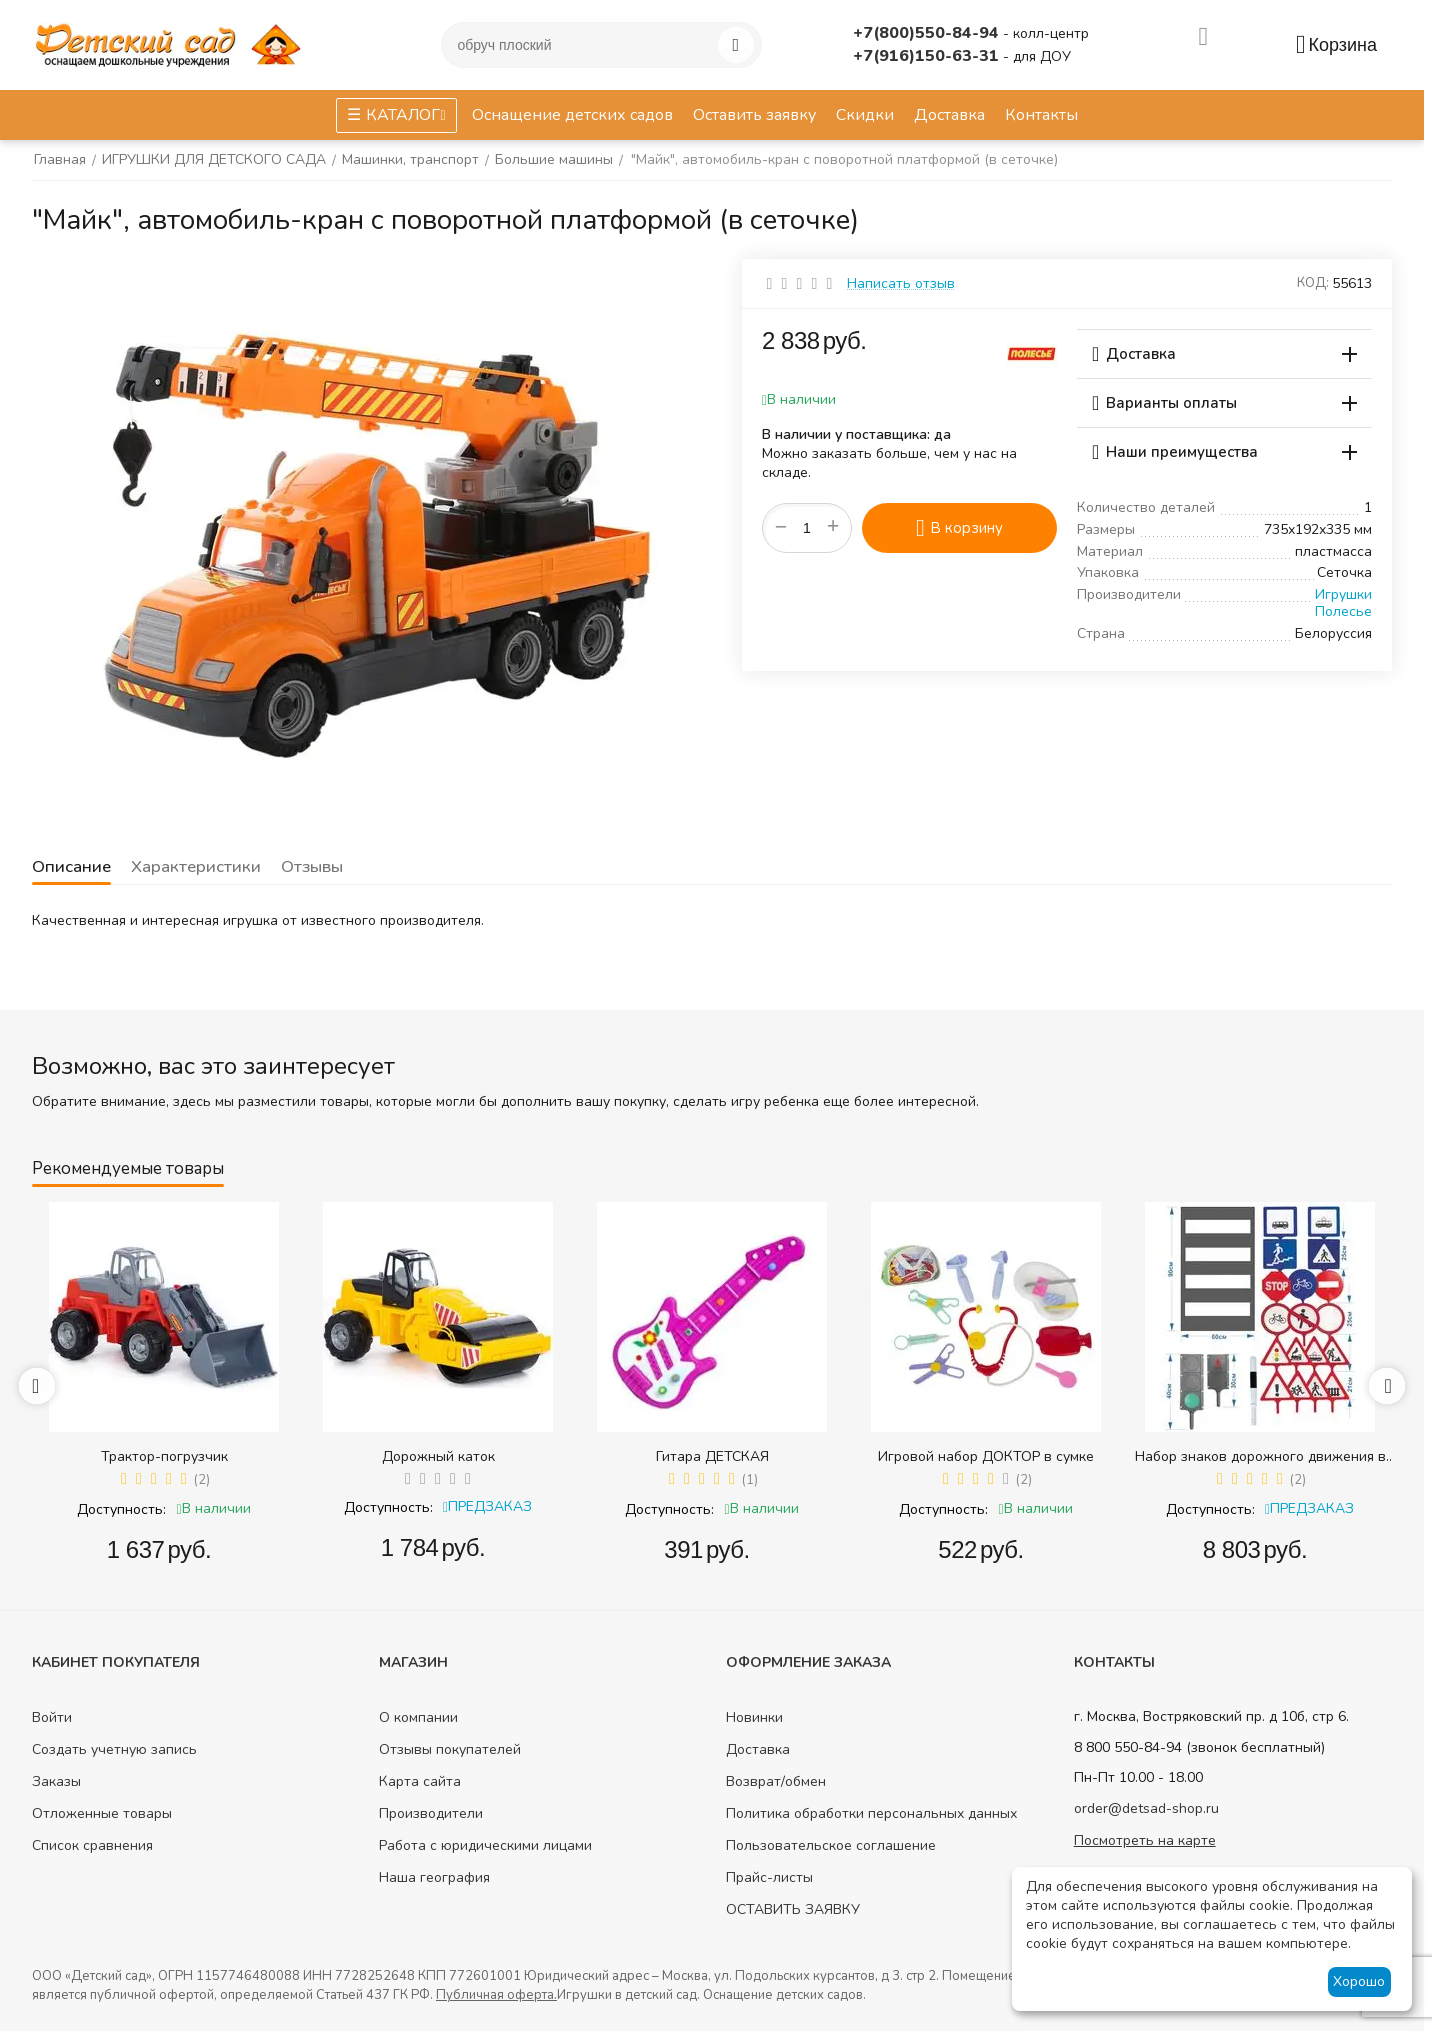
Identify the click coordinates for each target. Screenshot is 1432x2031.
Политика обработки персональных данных (871, 1813)
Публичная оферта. (496, 1995)
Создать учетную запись (114, 1749)
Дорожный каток (438, 1456)
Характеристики (194, 866)
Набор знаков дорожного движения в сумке (1260, 1456)
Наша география (434, 1877)
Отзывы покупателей (450, 1749)
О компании (418, 1717)
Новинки (754, 1717)
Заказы (56, 1781)
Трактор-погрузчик (164, 1456)
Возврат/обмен (776, 1781)
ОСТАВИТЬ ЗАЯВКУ (793, 1909)
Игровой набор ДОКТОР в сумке (986, 1456)
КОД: (1313, 283)
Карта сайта (420, 1781)
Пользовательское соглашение (831, 1845)
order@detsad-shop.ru (1146, 1808)
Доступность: (121, 1509)
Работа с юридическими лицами (485, 1845)
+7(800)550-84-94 (928, 33)
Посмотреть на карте (1145, 1840)
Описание (71, 866)
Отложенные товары (102, 1813)
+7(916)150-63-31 (928, 56)
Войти (52, 1717)
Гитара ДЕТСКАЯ (712, 1456)
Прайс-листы (769, 1877)
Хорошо (1359, 1981)
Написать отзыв (901, 283)
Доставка (758, 1749)
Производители (431, 1813)
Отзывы (309, 866)
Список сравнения (92, 1845)
